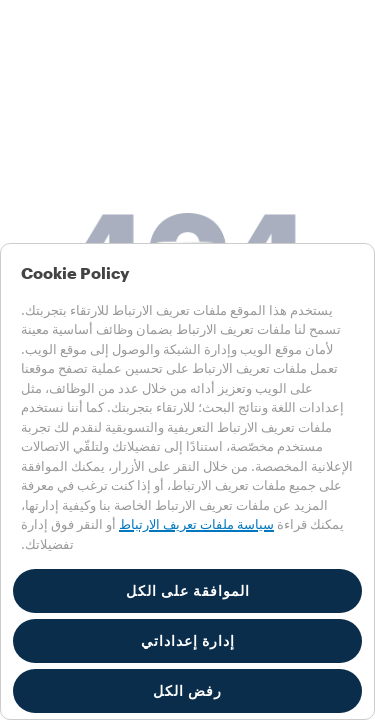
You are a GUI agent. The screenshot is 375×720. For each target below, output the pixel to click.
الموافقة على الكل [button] (188, 591)
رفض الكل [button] (187, 691)
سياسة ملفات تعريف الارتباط (196, 524)
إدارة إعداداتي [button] (188, 641)
